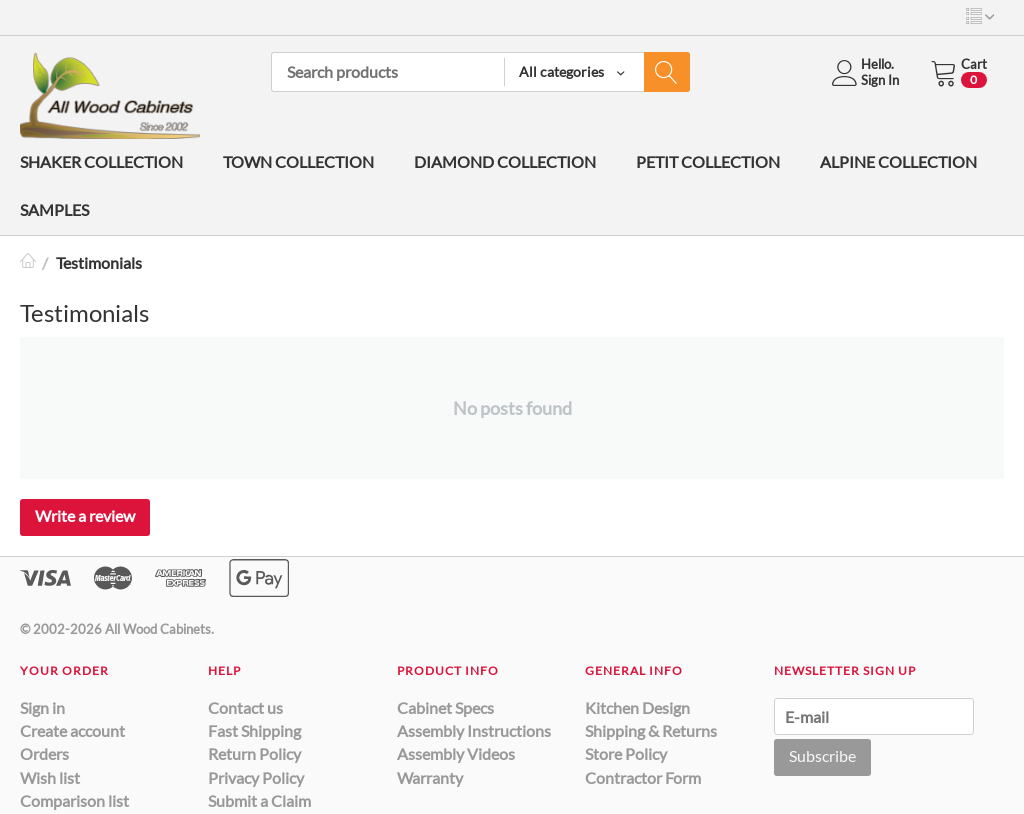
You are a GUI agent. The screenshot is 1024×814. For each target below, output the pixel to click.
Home (28, 262)
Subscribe (822, 755)
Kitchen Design (637, 707)
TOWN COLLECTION (298, 161)
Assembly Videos (456, 753)
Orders (44, 753)
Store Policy (626, 753)
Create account (72, 730)
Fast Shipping (254, 730)
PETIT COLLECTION (708, 161)
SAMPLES (54, 209)
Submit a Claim (259, 800)
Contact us (245, 707)
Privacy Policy (256, 777)
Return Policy (254, 753)
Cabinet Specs (445, 707)
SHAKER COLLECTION (101, 161)
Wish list (50, 777)
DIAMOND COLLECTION (505, 161)
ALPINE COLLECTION (898, 161)
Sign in (42, 707)
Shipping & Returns (651, 730)
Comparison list (74, 800)
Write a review (85, 515)
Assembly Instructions (474, 730)
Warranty (430, 777)
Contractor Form (643, 777)
